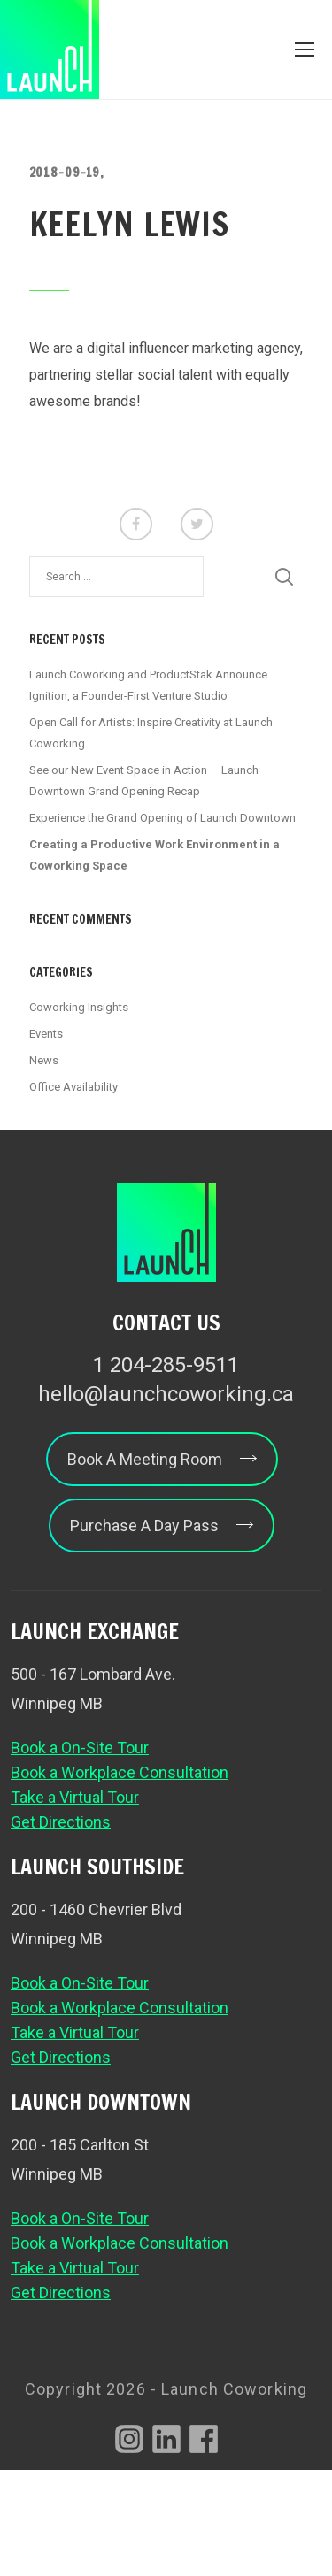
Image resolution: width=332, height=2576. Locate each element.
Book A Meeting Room (162, 1459)
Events (46, 1033)
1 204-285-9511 (166, 1365)
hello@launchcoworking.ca (166, 1394)
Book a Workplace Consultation (119, 1772)
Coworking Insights (78, 1007)
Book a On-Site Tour (80, 1747)
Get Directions (61, 1822)
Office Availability (73, 1086)
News (43, 1060)
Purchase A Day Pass (161, 1525)
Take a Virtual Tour (75, 1797)
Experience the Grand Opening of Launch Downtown (162, 817)
